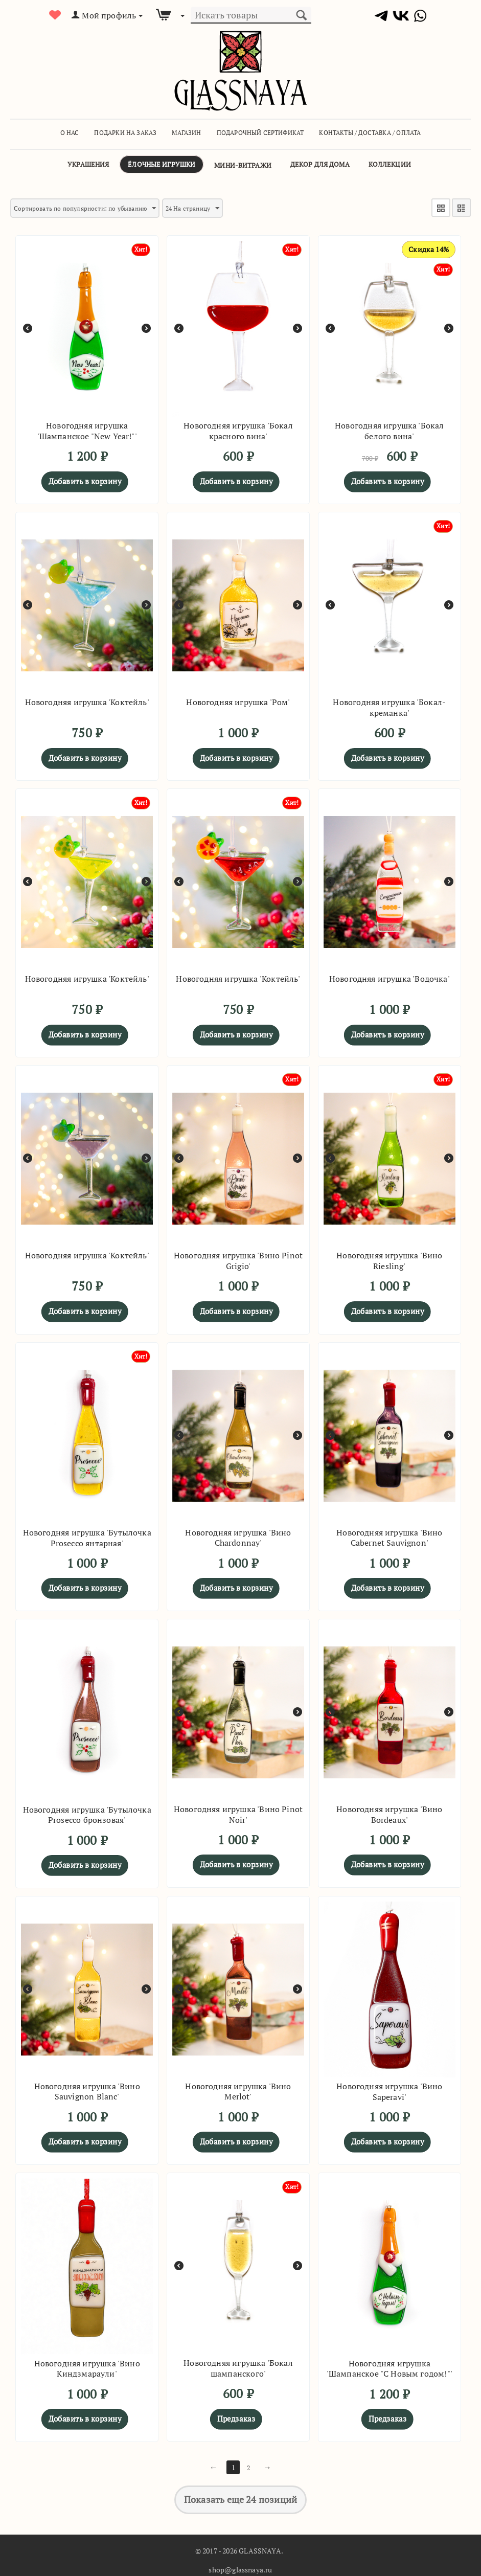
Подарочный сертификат (260, 133)
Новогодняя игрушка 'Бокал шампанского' (238, 2365)
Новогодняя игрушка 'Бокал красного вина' (238, 428)
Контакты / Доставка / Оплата (370, 133)
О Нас (69, 133)
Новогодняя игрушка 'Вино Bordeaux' (389, 1811)
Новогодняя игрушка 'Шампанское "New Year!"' (87, 428)
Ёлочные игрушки (161, 164)
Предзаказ (236, 2415)
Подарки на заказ (125, 133)
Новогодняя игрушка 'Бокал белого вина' (389, 428)
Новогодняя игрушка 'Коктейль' (87, 699)
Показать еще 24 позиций (240, 2497)
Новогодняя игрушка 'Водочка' (389, 975)
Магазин (186, 133)
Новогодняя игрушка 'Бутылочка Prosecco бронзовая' (87, 1812)
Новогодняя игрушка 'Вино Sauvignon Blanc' (87, 2088)
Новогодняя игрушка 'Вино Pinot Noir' (238, 1811)
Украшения (88, 164)
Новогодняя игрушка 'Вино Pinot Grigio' (238, 1258)
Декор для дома (320, 164)
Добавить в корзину (85, 478)
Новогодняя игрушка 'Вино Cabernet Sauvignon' (389, 1535)
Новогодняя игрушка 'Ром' (238, 699)
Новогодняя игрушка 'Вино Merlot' (238, 2088)
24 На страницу (220, 208)
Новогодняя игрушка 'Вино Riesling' (389, 1258)
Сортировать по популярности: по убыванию (97, 208)
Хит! (140, 246)
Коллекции (390, 164)
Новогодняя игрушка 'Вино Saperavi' (389, 2088)
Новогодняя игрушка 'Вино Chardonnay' (238, 1535)
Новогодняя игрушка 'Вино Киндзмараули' (87, 2366)
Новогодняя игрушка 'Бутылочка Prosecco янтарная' (87, 1535)
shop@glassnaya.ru (240, 2567)
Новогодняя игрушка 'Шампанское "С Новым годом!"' (389, 2366)
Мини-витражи (242, 165)
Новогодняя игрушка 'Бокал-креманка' (389, 704)
